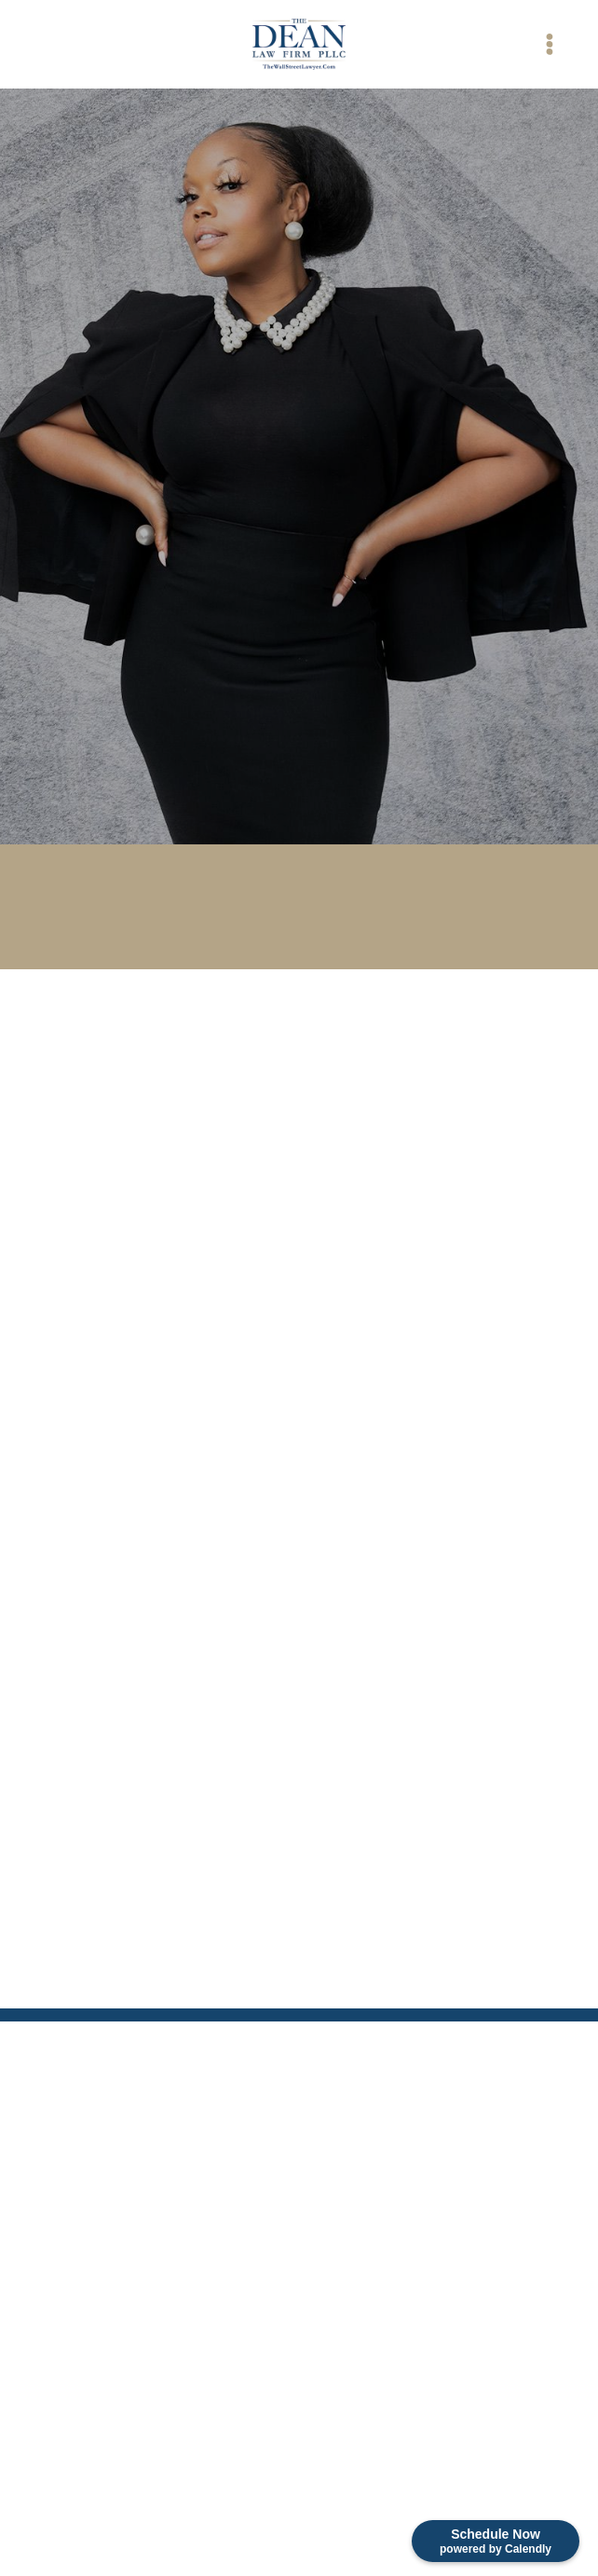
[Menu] (549, 44)
